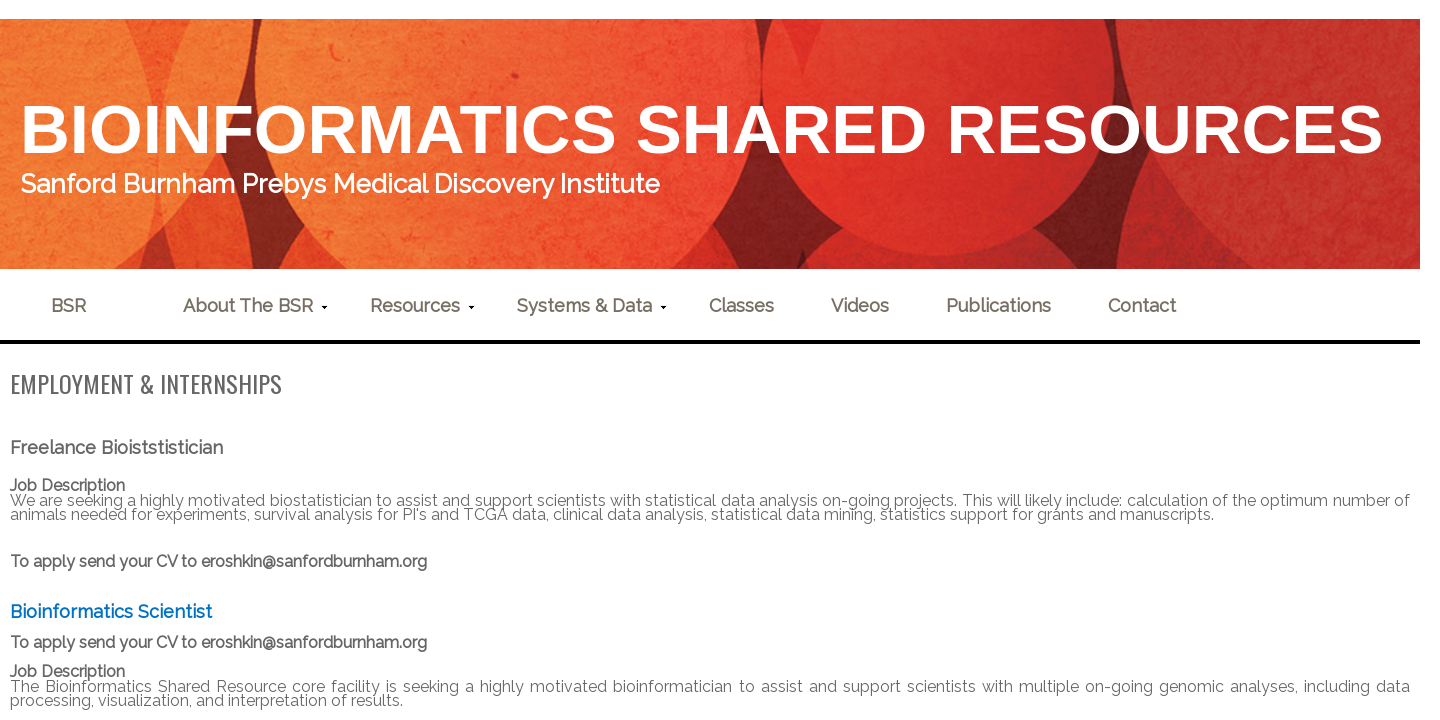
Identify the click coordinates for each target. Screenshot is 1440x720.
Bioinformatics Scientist (111, 611)
